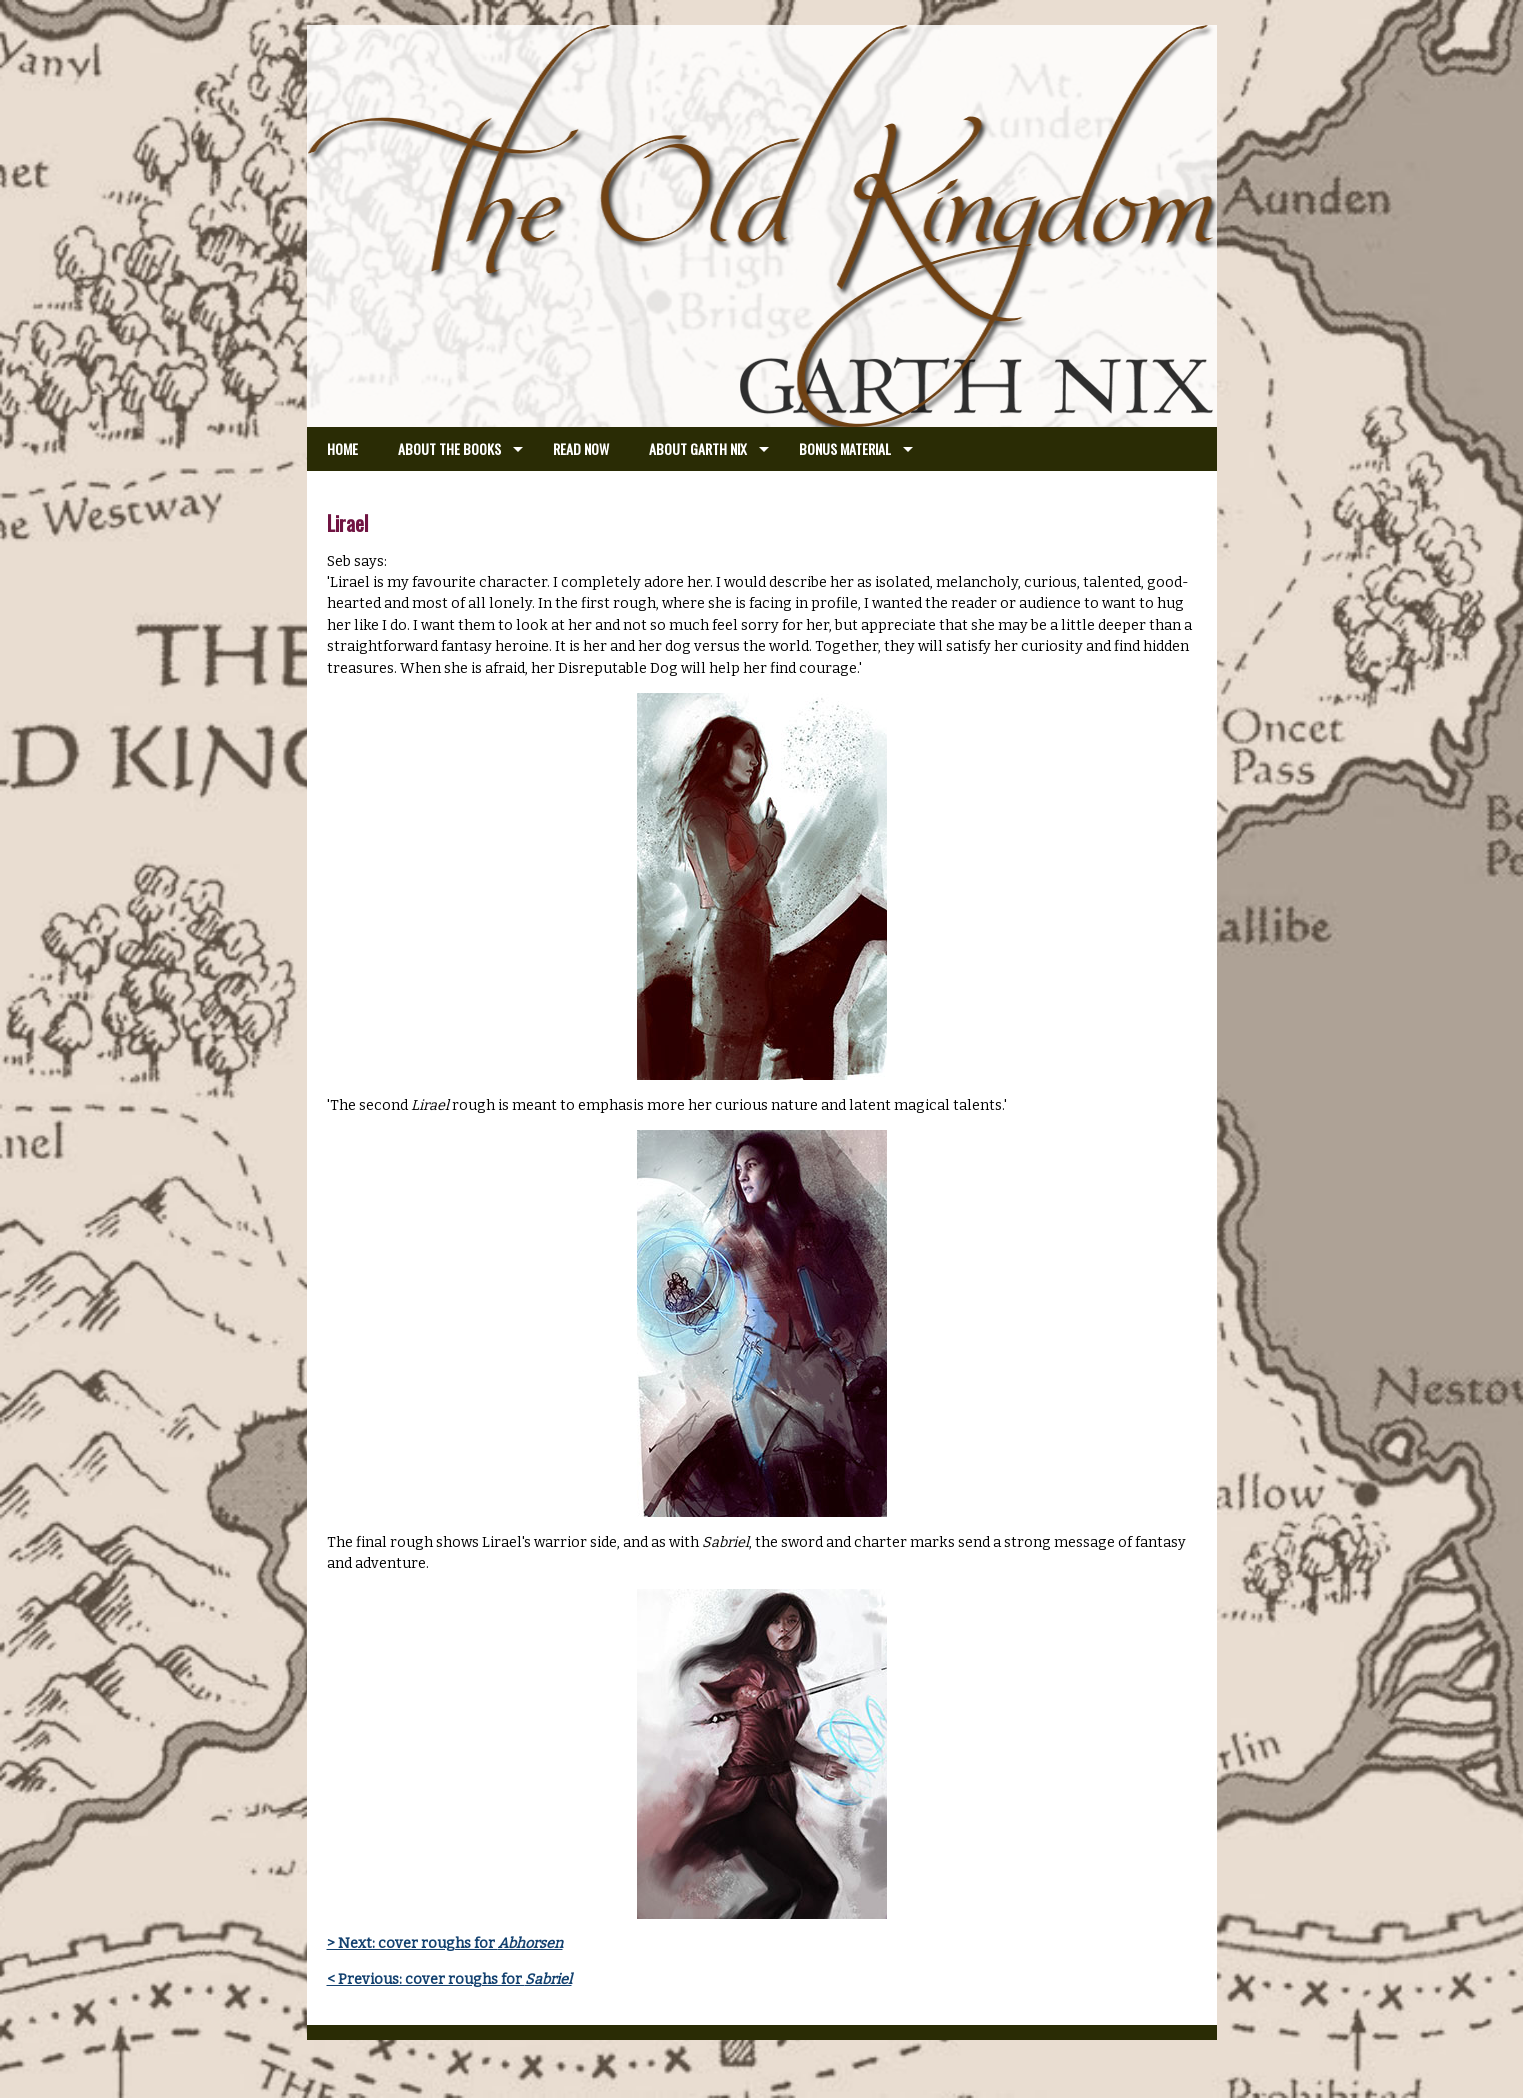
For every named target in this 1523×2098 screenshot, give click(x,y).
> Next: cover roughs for (445, 1943)
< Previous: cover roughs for (449, 1979)
